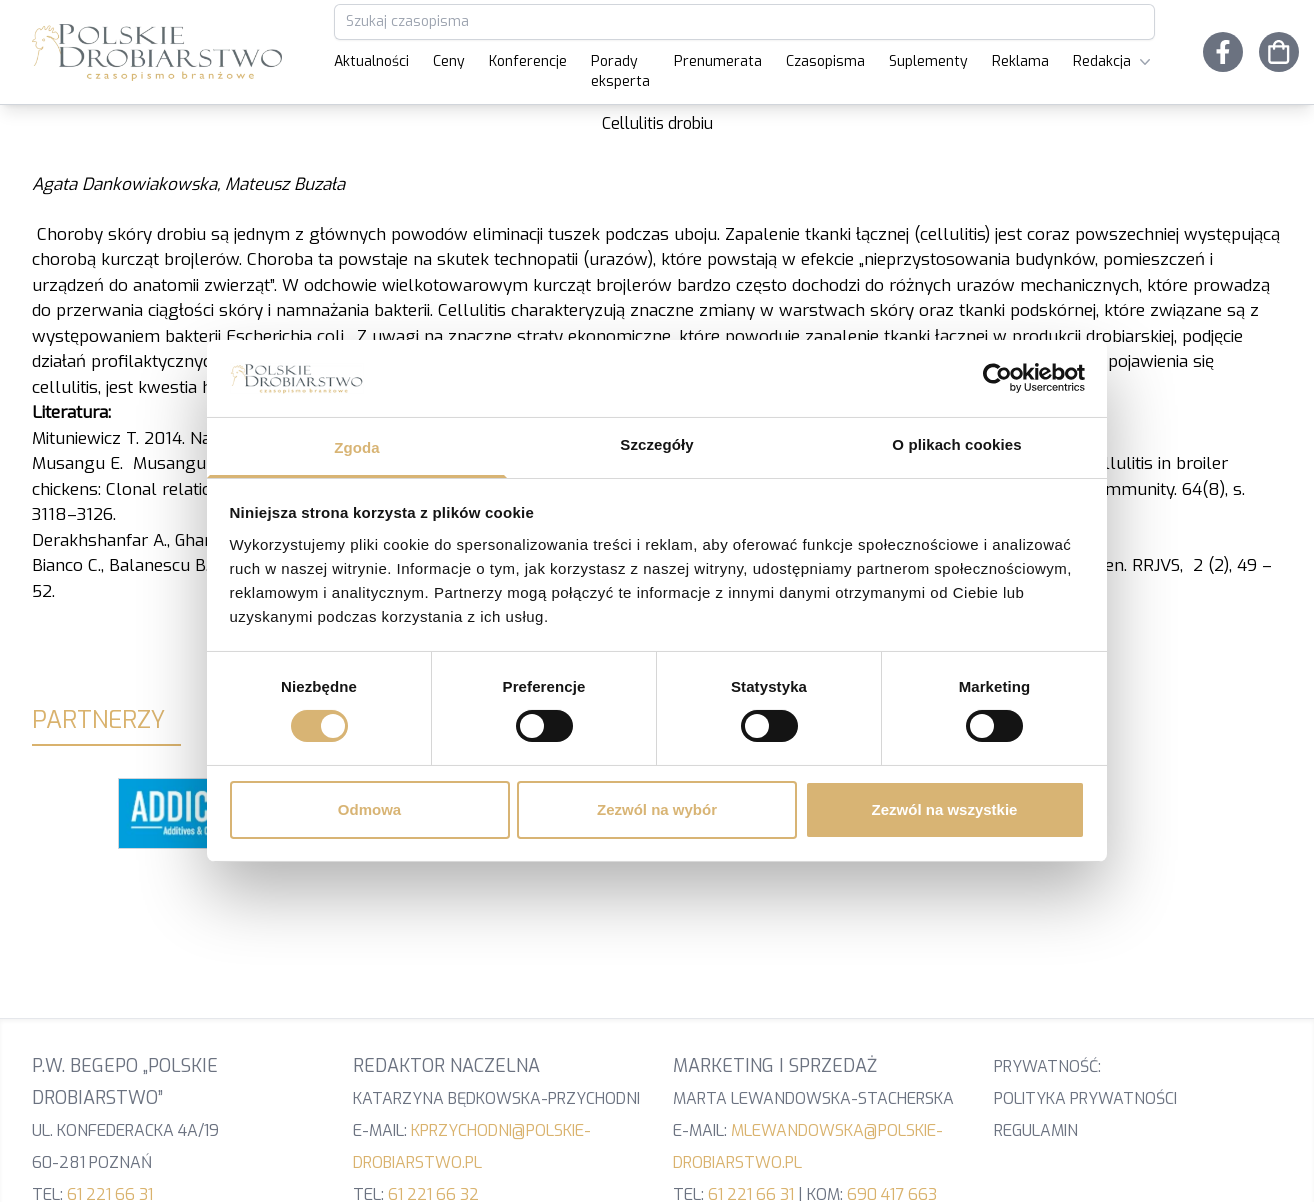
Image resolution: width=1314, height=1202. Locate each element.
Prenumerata (718, 61)
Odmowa (369, 809)
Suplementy (928, 61)
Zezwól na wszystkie (945, 809)
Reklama (1020, 61)
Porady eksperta (620, 71)
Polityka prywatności (1085, 1098)
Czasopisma (825, 61)
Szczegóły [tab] (656, 444)
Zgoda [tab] (357, 447)
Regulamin (1036, 1130)
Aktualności (371, 61)
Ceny (449, 61)
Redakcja (1114, 62)
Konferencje (528, 61)
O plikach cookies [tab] (956, 444)
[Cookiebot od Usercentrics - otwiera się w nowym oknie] (997, 378)
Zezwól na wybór (657, 809)
